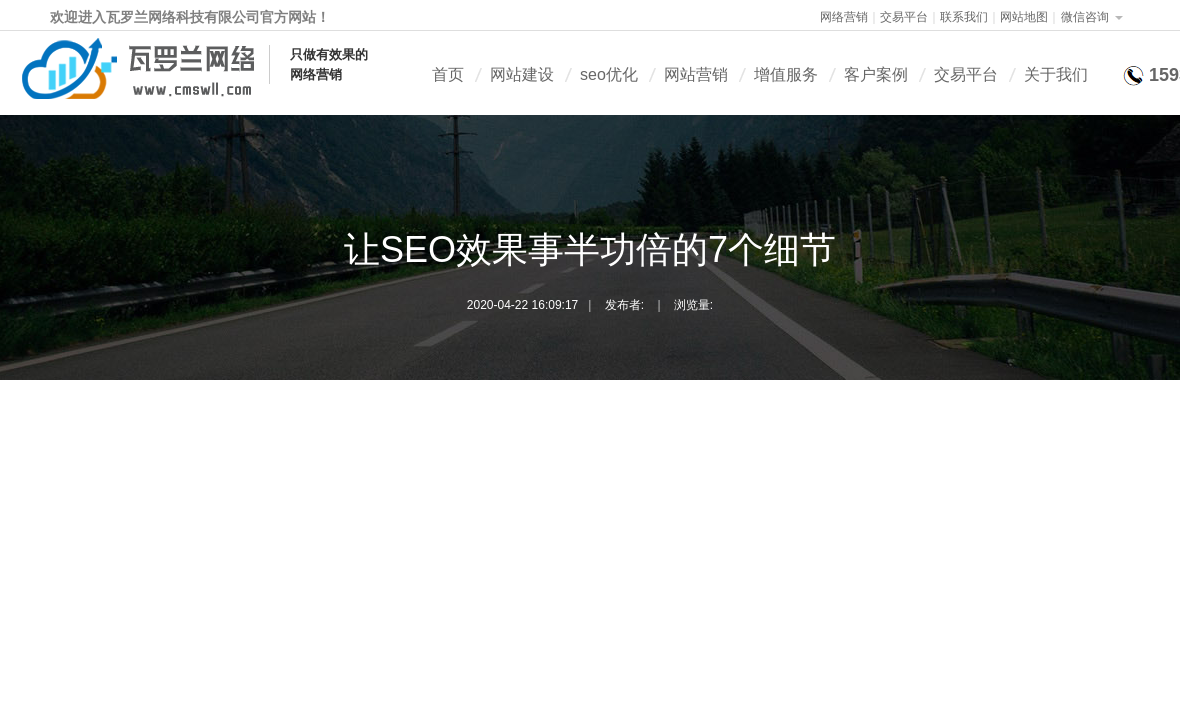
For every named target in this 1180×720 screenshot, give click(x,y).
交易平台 (904, 17)
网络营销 (844, 17)
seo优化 (609, 74)
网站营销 (696, 74)
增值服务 (786, 74)
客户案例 (876, 74)
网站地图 (1024, 17)
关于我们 (1056, 74)
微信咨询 (1085, 17)
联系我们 (964, 17)
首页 (448, 74)
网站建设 (522, 74)
